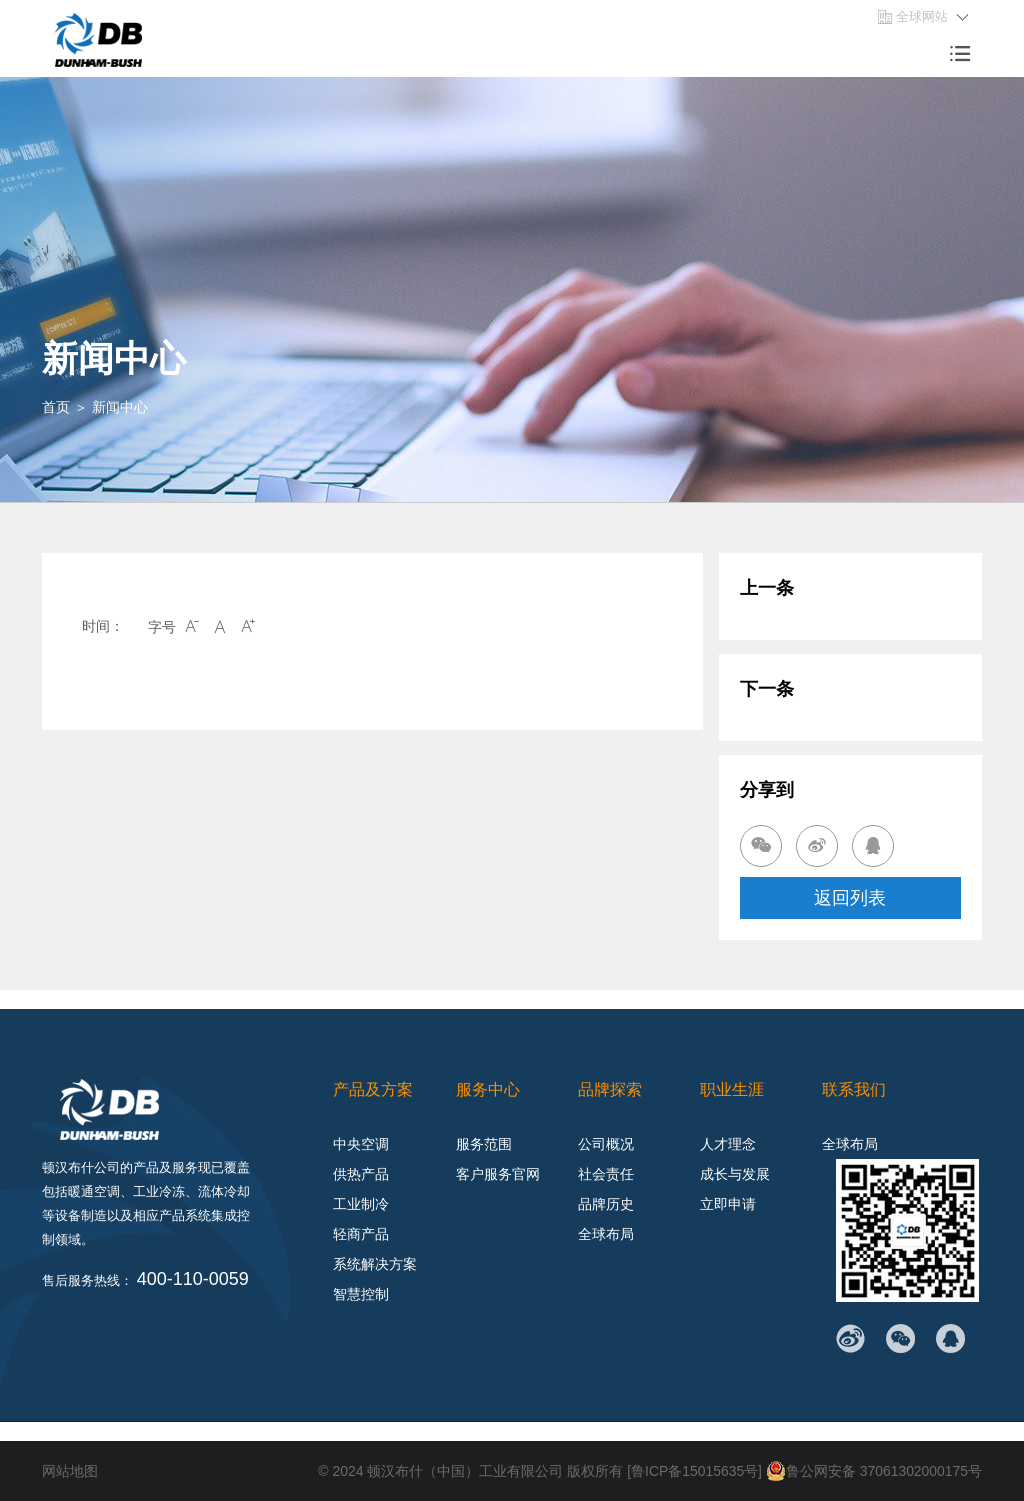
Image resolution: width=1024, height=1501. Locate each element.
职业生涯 (732, 1089)
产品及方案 (373, 1089)
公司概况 (606, 1144)
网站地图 (70, 1471)
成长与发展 (735, 1174)
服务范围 (484, 1144)
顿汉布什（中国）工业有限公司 (464, 1471)
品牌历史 (606, 1204)
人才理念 (728, 1144)
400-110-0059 (193, 1279)
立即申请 (728, 1204)
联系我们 (854, 1089)
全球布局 (606, 1234)
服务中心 (488, 1089)
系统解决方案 (375, 1264)
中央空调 (361, 1144)
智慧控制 (361, 1294)
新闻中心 (120, 407)
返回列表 (850, 898)
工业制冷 (361, 1204)
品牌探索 (610, 1089)
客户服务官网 (498, 1174)
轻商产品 (361, 1234)
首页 (56, 407)
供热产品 (361, 1174)
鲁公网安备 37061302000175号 (873, 1471)
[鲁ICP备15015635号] (695, 1471)
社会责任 (606, 1174)
